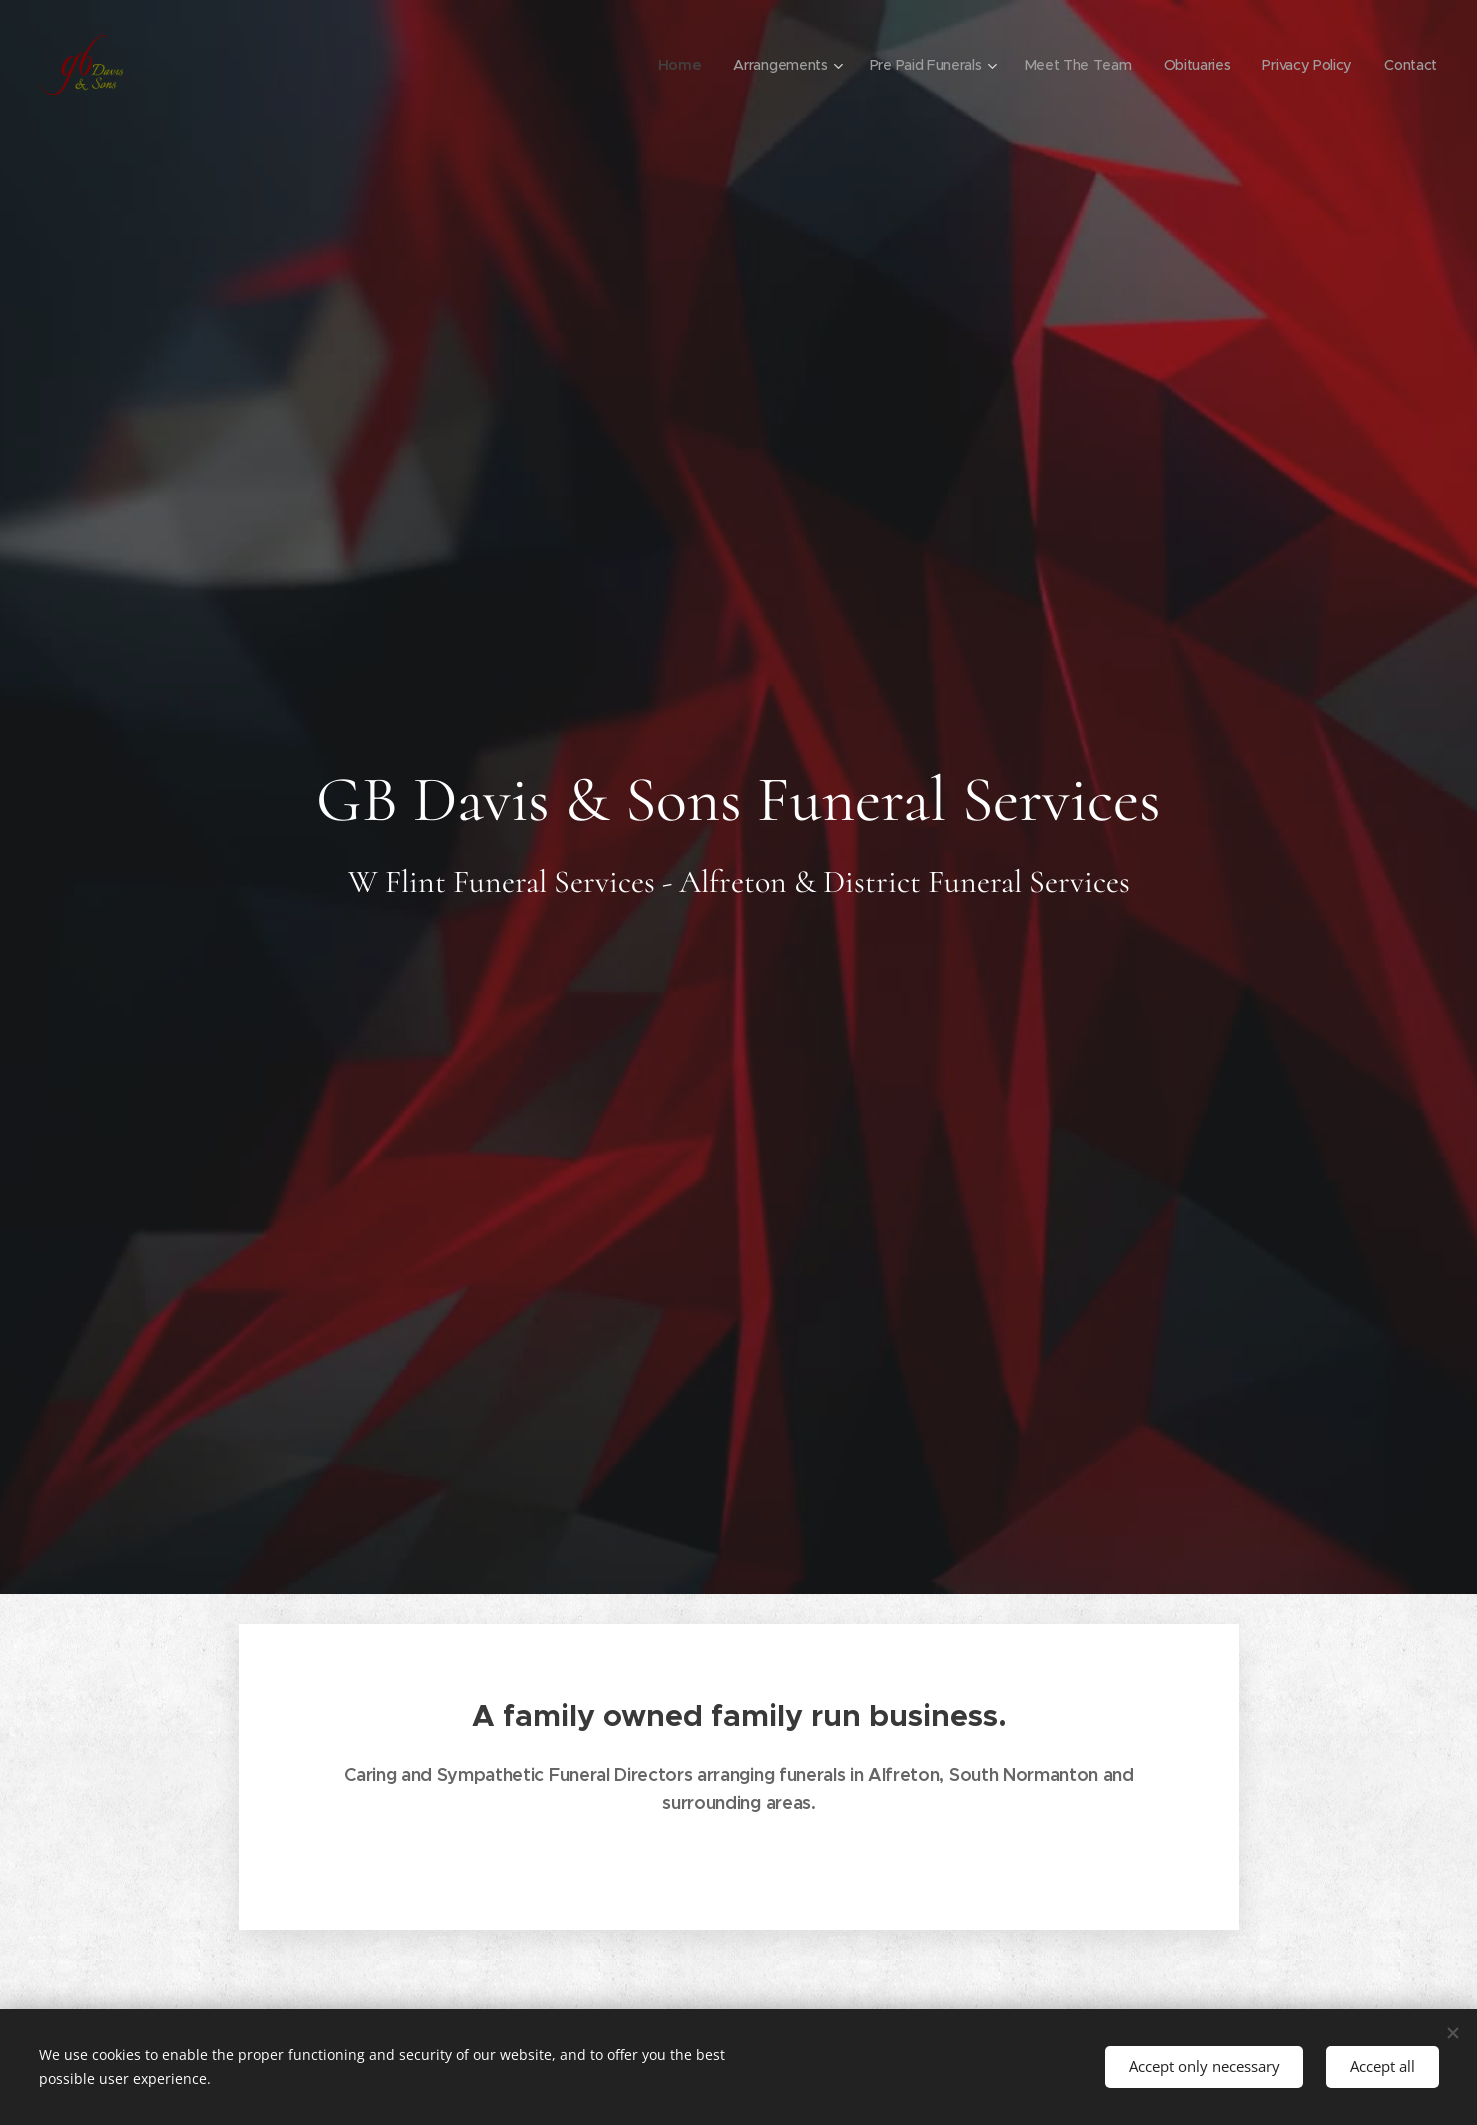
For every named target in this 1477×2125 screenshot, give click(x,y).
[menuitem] (668, 65)
